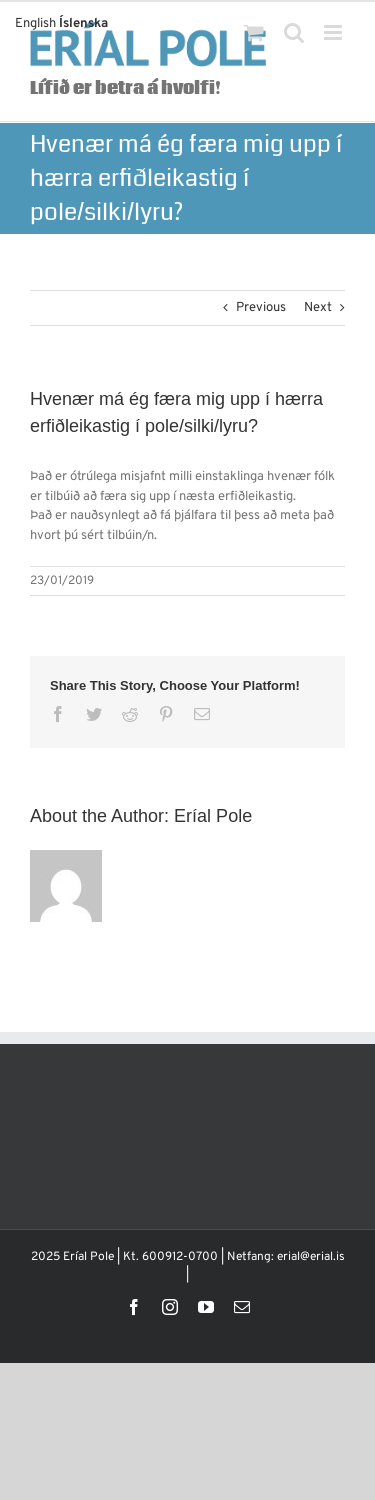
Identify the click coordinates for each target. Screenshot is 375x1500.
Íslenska (83, 24)
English (35, 24)
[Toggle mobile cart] (254, 32)
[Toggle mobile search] (294, 32)
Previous (261, 308)
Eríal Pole (213, 816)
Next (318, 308)
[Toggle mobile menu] (334, 32)
